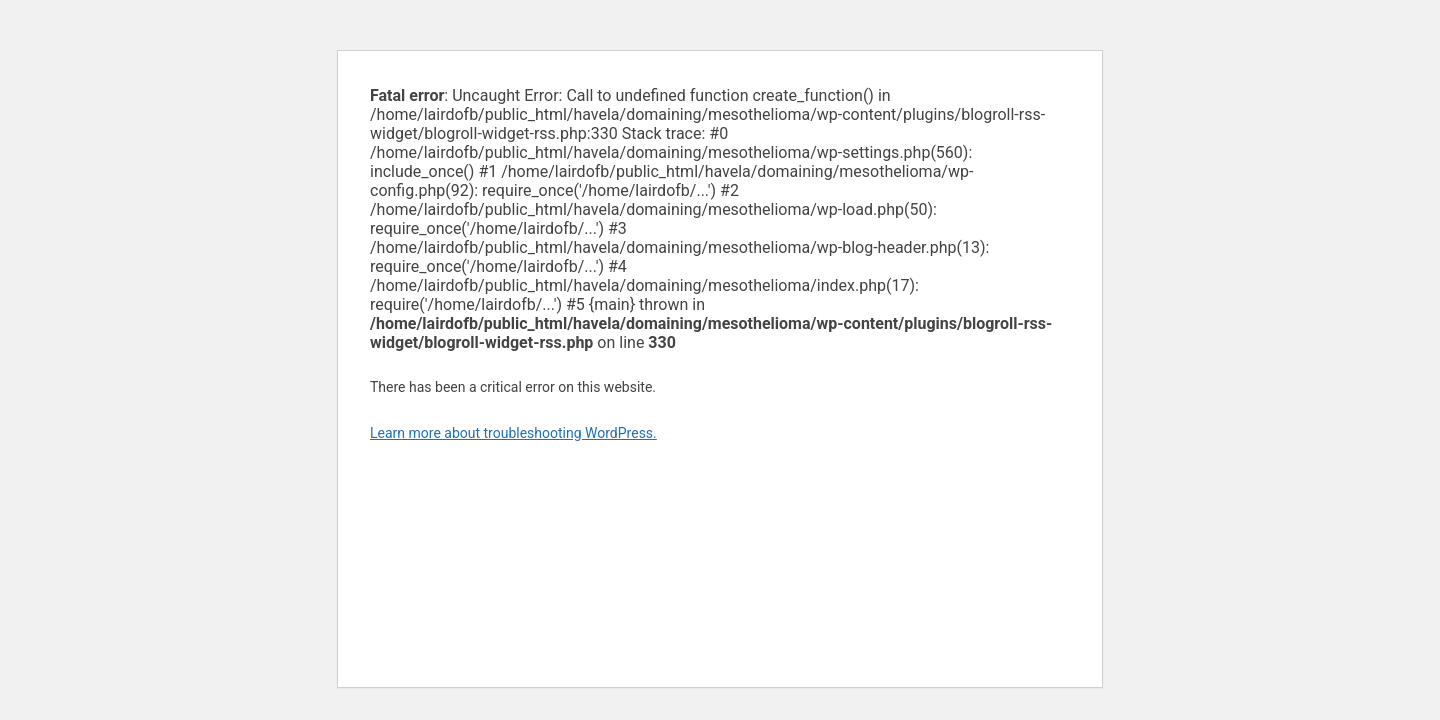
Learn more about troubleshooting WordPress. (513, 433)
